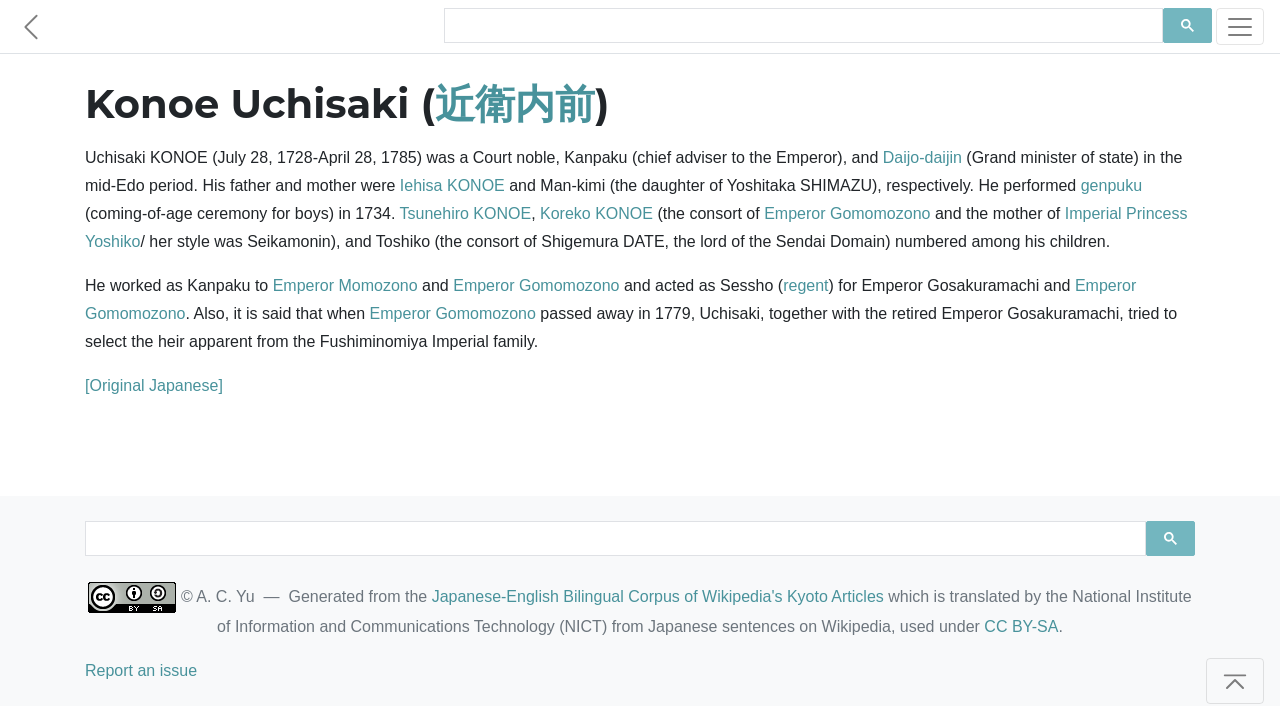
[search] (801, 26)
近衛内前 (515, 103)
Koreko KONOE (596, 213)
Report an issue (141, 670)
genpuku (1111, 185)
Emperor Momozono (345, 285)
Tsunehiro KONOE (466, 213)
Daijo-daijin (922, 157)
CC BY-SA (1021, 626)
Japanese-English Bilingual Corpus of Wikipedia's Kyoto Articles (658, 596)
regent (805, 285)
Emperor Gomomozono (847, 213)
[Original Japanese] (154, 385)
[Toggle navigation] (1240, 26)
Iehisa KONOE (452, 185)
